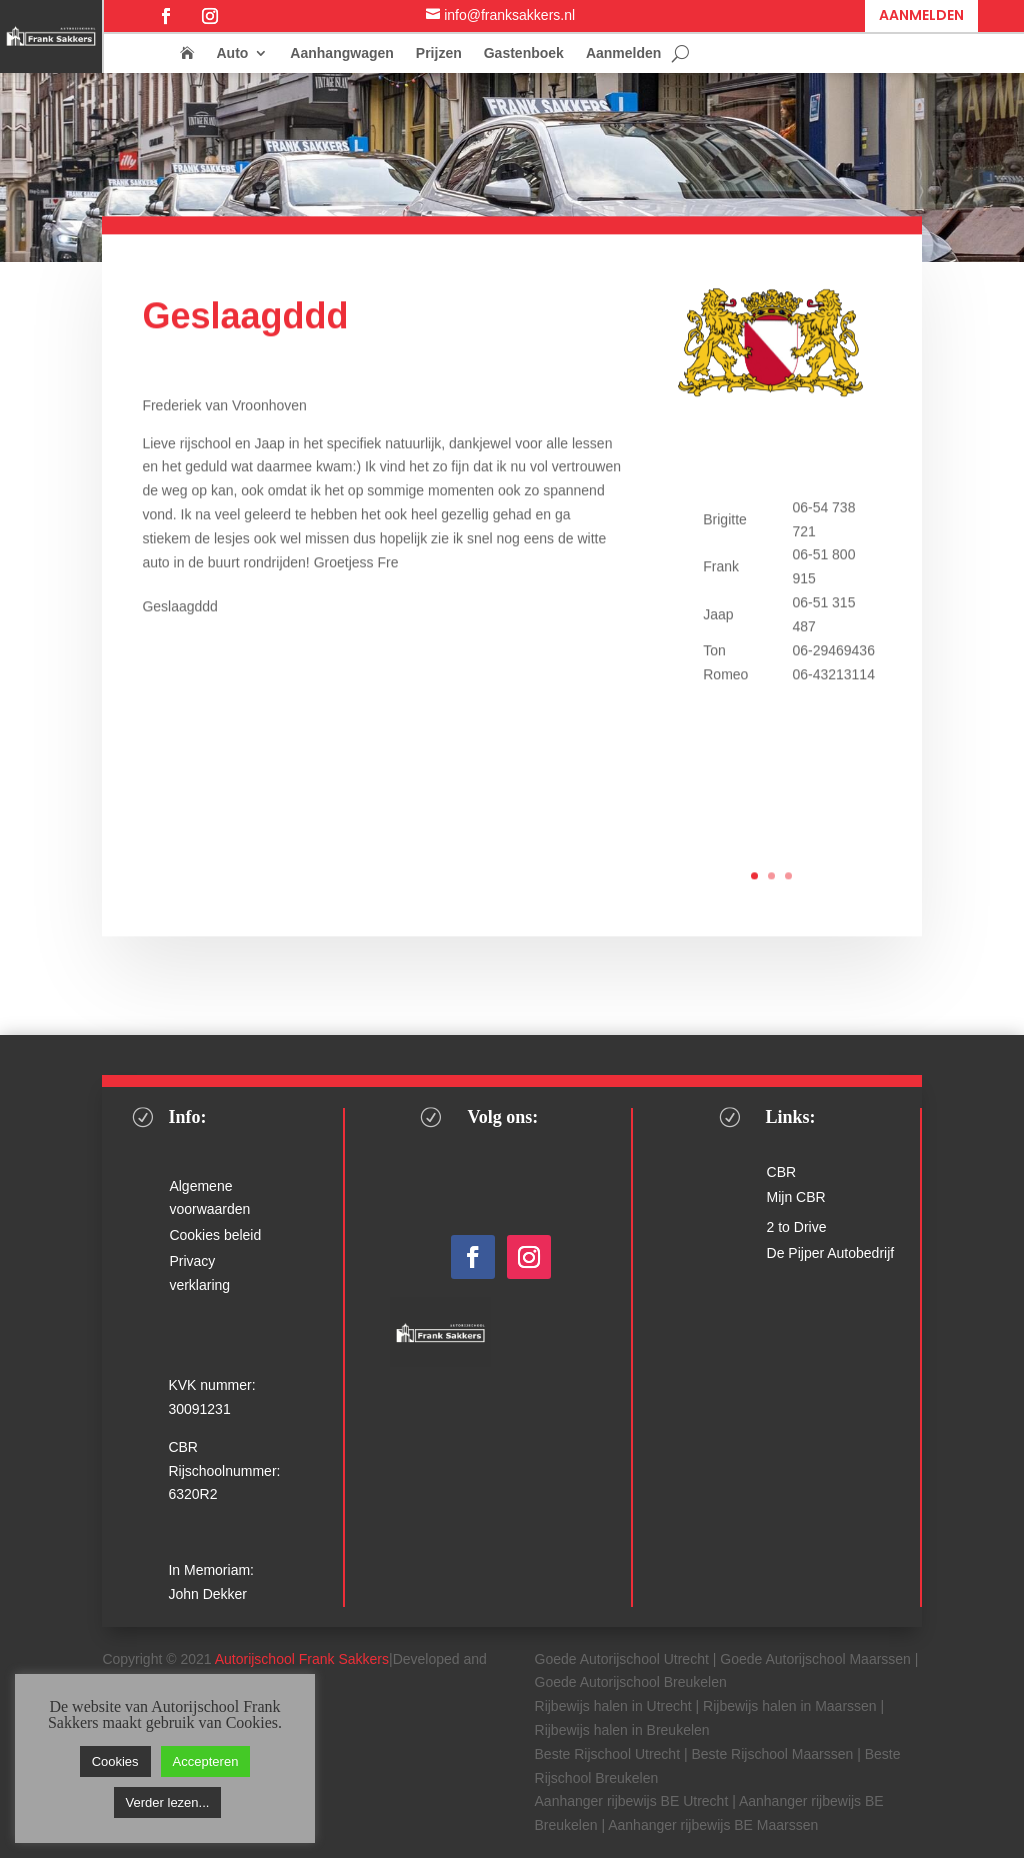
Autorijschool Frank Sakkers (302, 1659)
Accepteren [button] (206, 1761)
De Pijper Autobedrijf (831, 1253)
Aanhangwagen (341, 53)
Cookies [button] (115, 1761)
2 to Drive (797, 1227)
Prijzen (439, 53)
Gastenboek (524, 53)
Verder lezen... (168, 1802)
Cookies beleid (215, 1235)
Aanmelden (921, 15)
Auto (232, 53)
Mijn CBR (796, 1197)
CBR (782, 1172)
